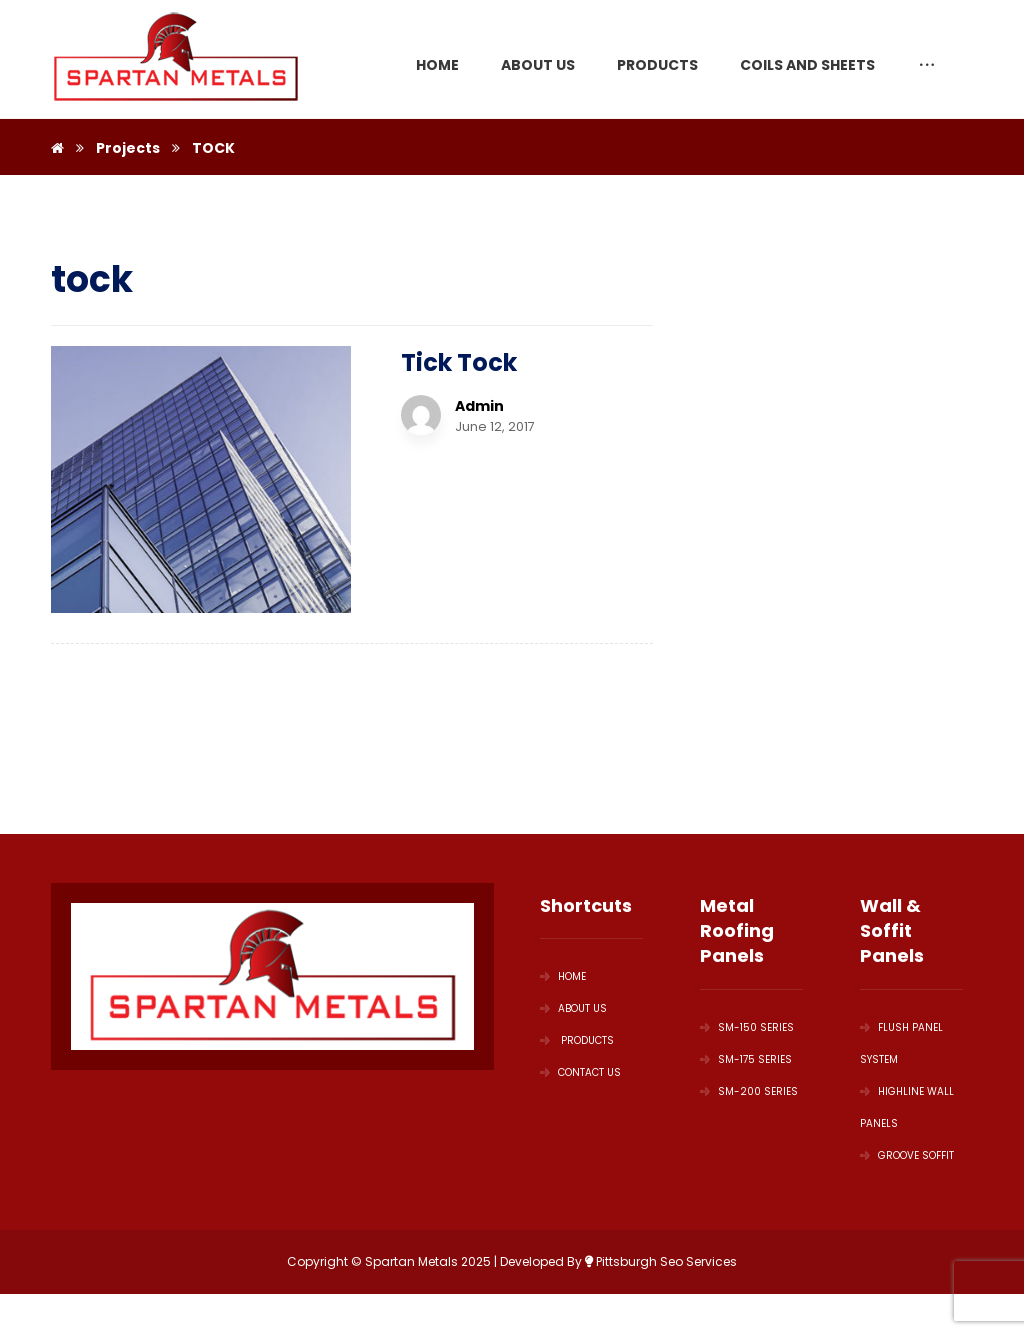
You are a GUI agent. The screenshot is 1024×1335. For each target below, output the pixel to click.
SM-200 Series (749, 1091)
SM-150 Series (747, 1027)
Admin (479, 406)
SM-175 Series (746, 1059)
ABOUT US (573, 1008)
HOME (563, 976)
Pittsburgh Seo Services (661, 1261)
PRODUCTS (577, 1040)
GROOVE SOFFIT (907, 1155)
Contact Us (580, 1072)
